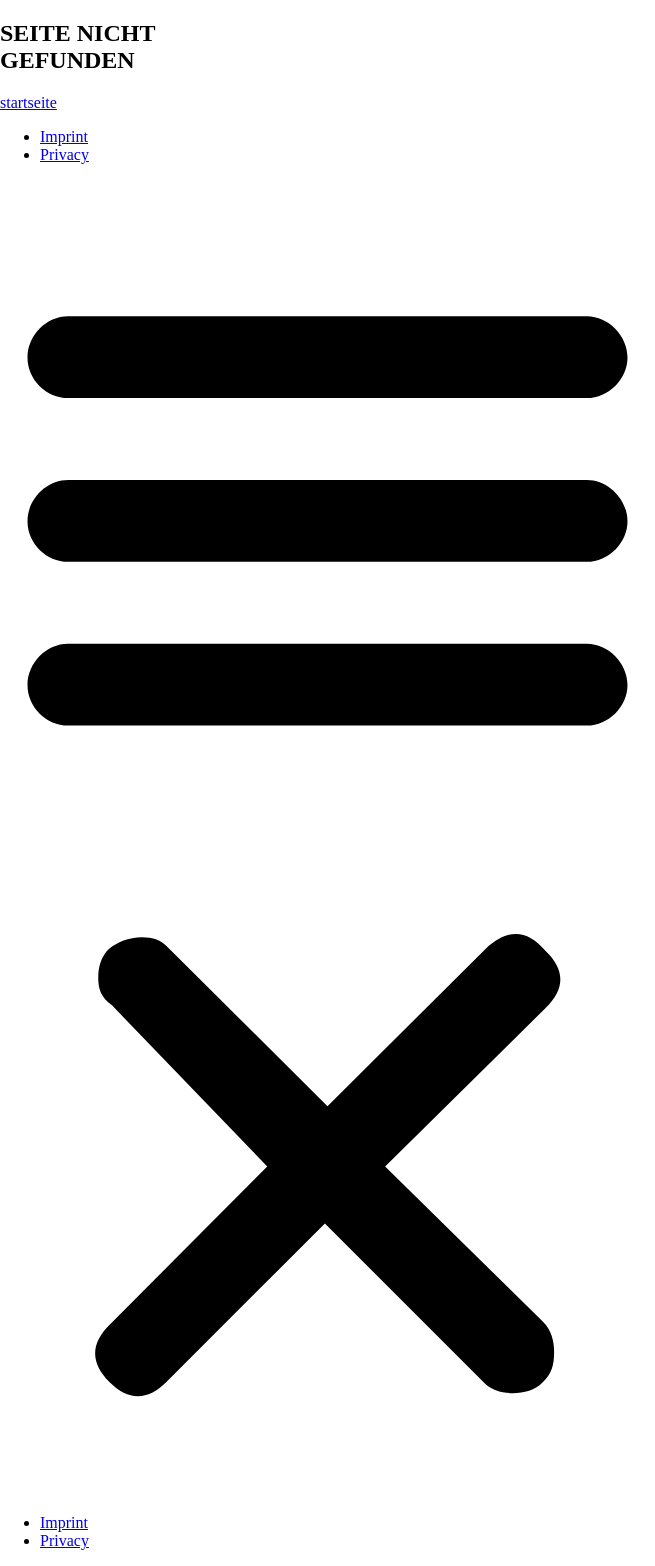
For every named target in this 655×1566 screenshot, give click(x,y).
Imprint (64, 136)
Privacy (64, 154)
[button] (327, 839)
